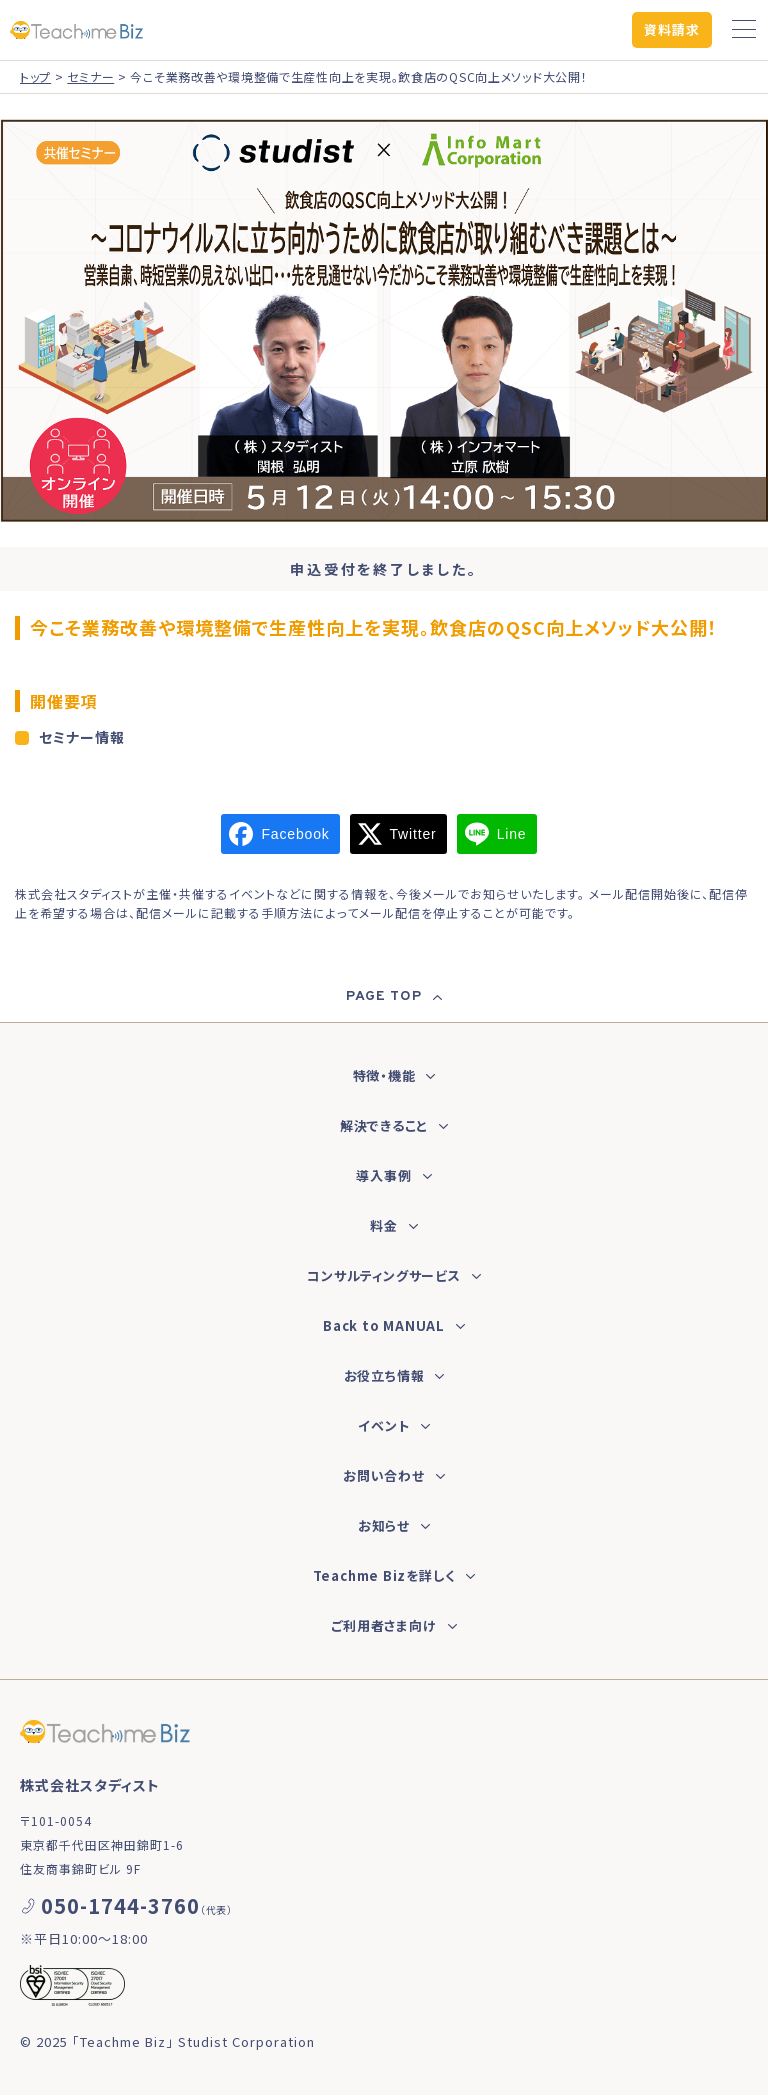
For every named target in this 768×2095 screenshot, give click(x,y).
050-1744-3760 (120, 1905)
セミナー (90, 76)
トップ (35, 76)
